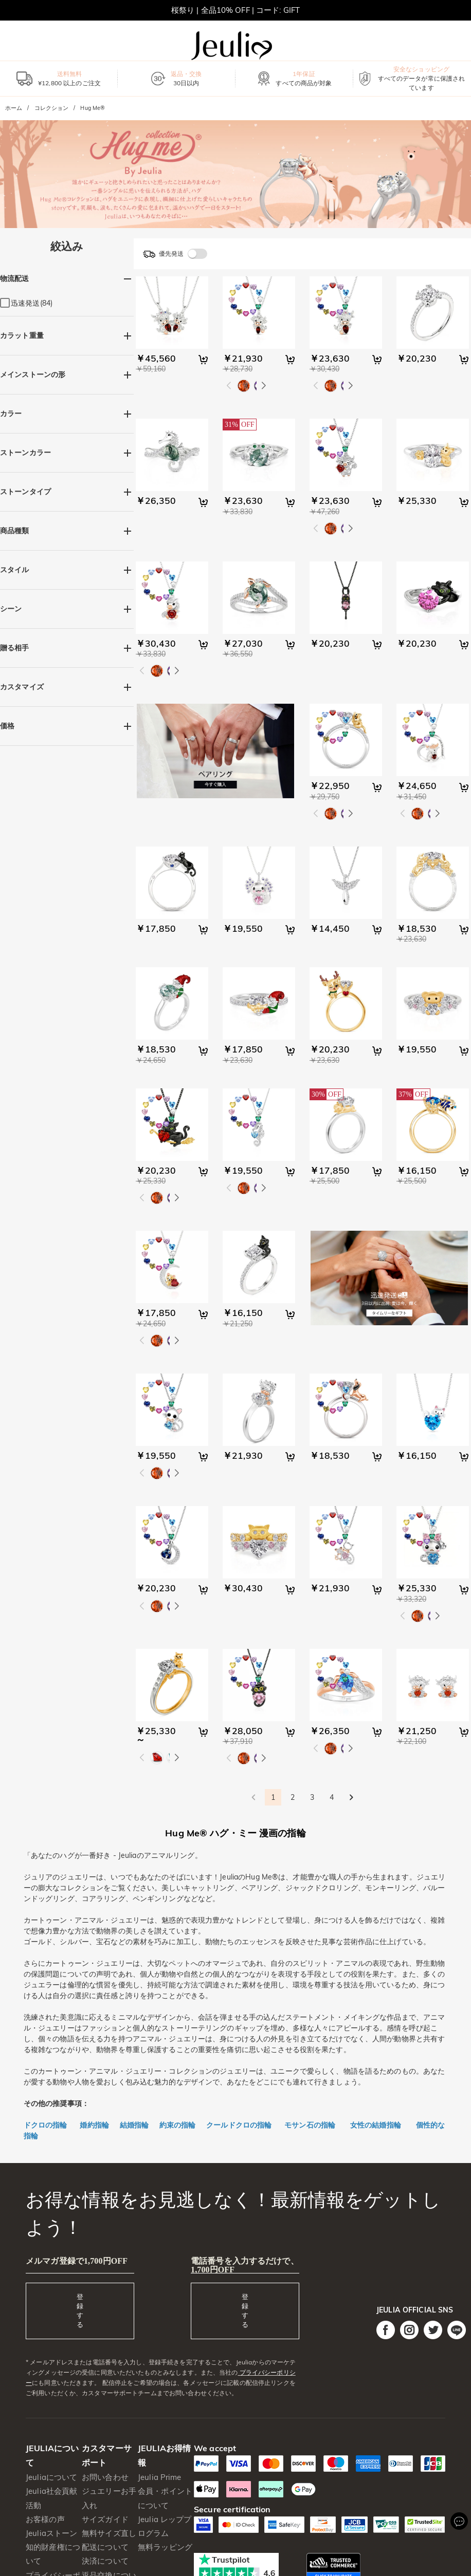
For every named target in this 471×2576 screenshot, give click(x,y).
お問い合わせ (105, 2477)
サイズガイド (105, 2519)
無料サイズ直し (109, 2533)
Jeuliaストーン (51, 2533)
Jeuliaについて (51, 2477)
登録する (80, 2310)
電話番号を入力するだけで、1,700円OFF (245, 2265)
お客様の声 (45, 2519)
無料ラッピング (165, 2547)
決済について (105, 2561)
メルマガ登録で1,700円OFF (77, 2261)
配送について (105, 2547)
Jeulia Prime (160, 2477)
